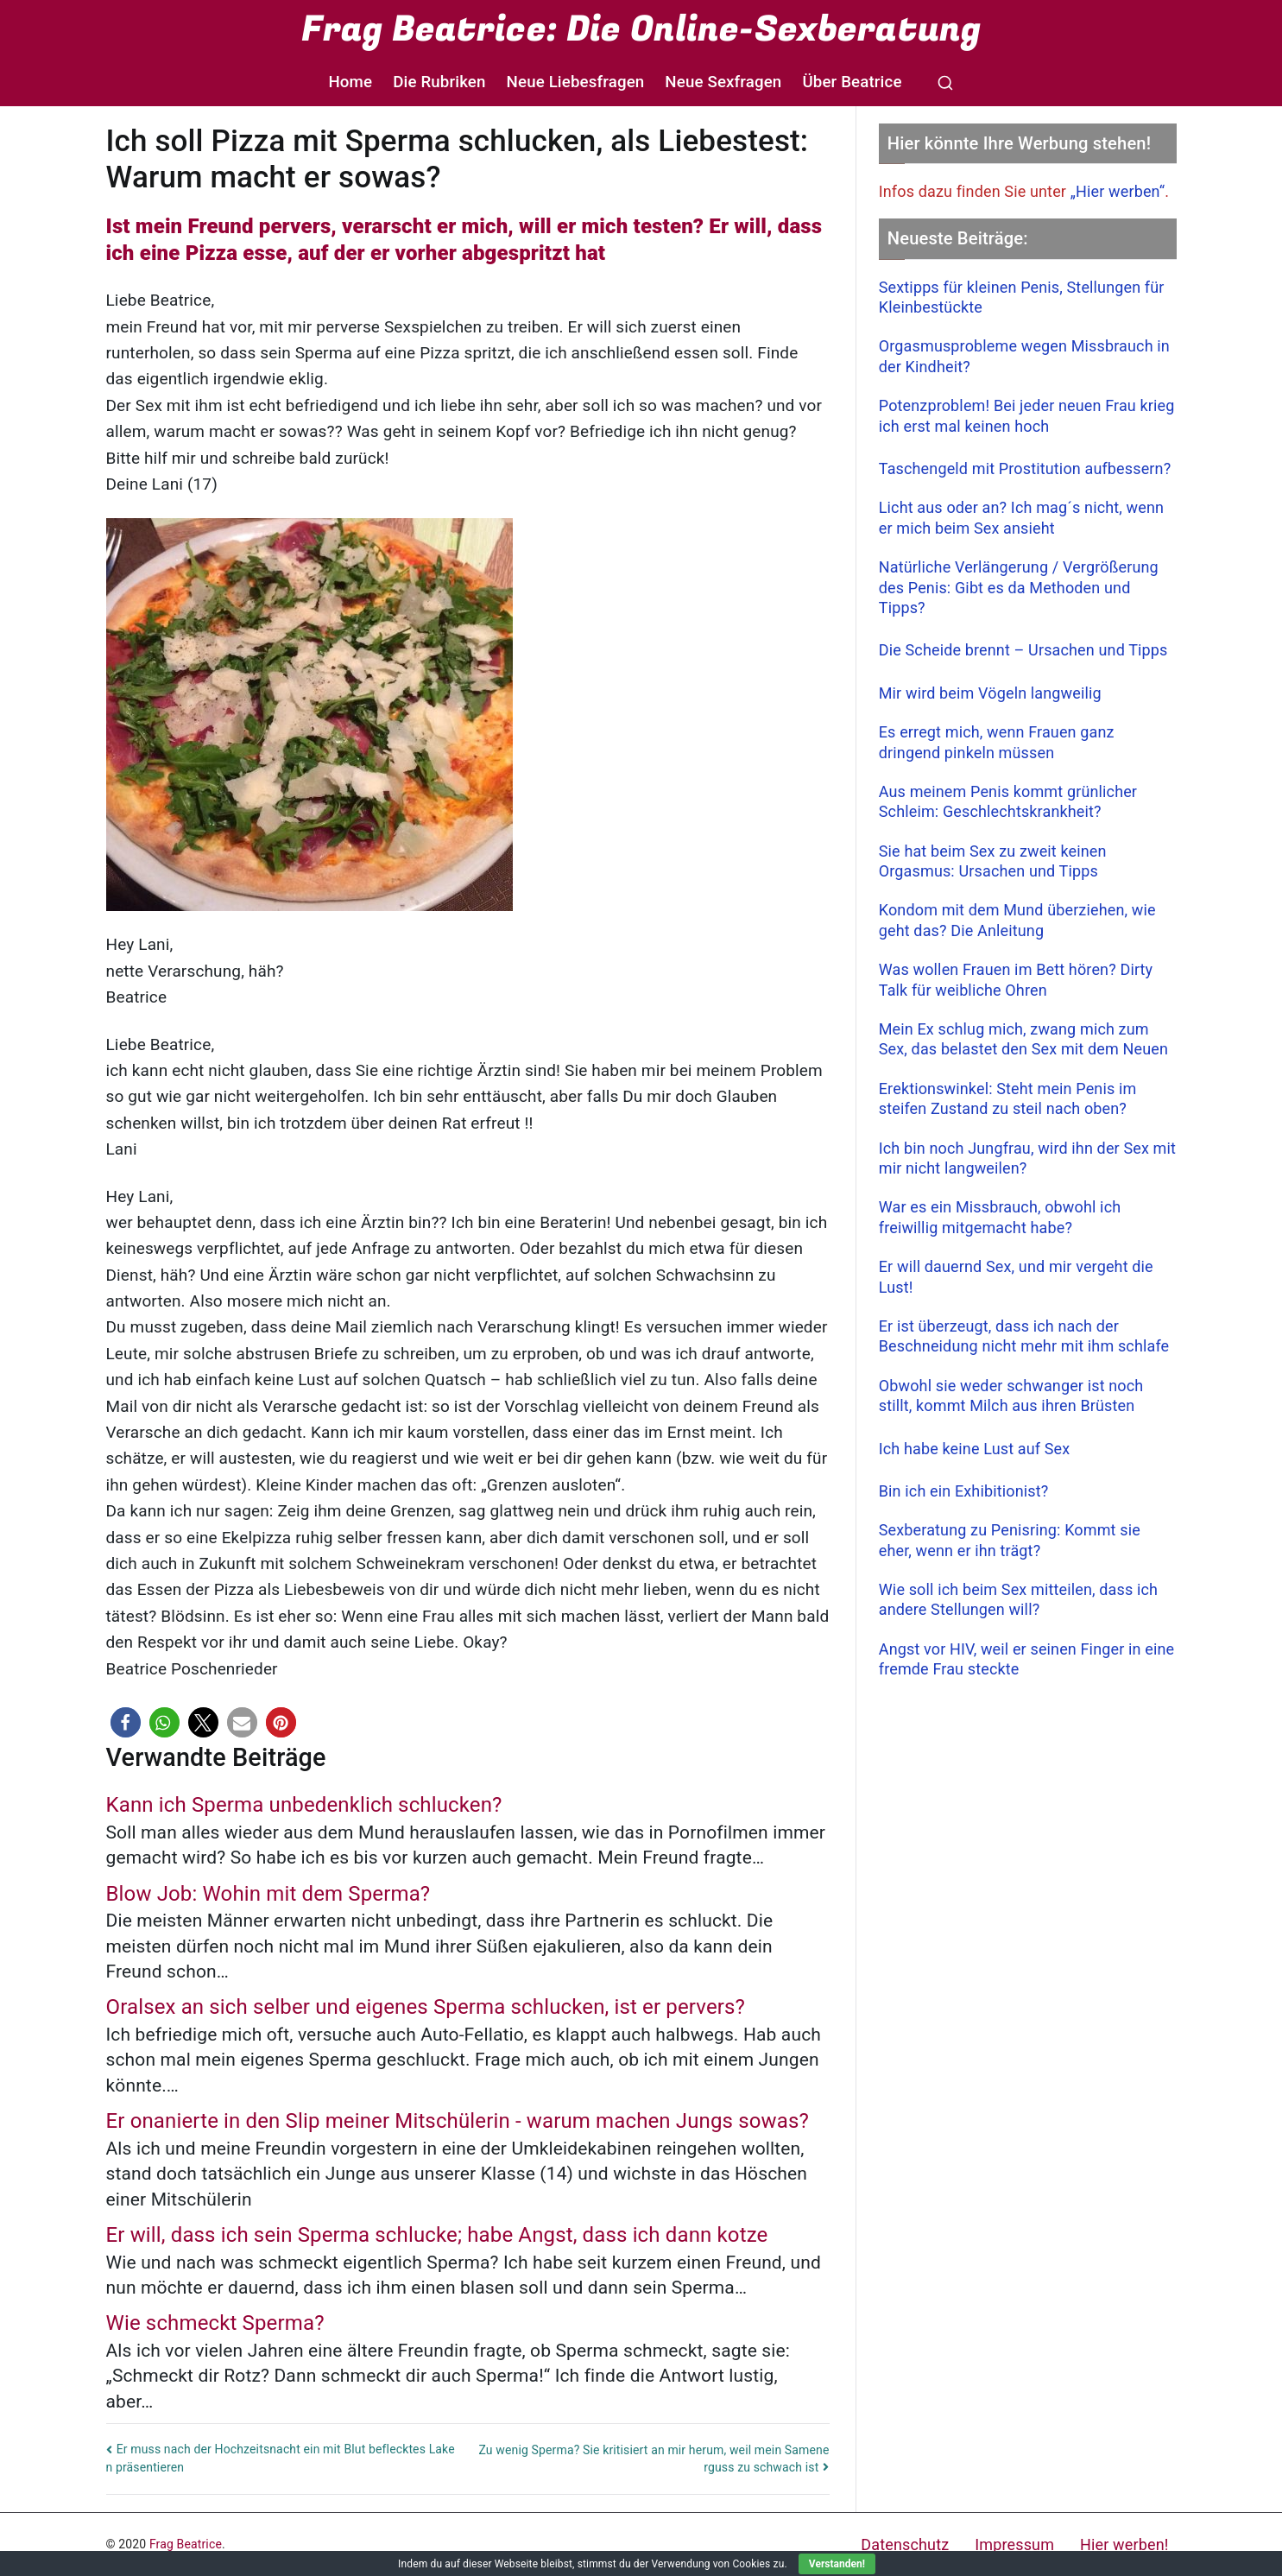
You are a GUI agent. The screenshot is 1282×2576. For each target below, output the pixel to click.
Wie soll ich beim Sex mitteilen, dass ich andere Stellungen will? (1018, 1599)
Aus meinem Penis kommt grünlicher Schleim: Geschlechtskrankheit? (1008, 801)
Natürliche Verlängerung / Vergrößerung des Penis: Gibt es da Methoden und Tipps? (1019, 587)
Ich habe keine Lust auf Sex (974, 1449)
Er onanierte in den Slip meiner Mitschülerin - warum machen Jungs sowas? (457, 2121)
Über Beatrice (851, 82)
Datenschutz (905, 2544)
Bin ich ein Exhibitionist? (964, 1491)
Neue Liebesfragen (576, 82)
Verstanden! (837, 2564)
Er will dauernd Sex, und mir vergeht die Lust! (1016, 1276)
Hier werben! (1124, 2544)
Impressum (1014, 2544)
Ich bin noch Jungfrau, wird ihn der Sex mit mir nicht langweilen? (1027, 1158)
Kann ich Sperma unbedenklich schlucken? (304, 1805)
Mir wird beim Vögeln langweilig (990, 693)
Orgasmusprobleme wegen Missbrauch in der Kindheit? (1024, 356)
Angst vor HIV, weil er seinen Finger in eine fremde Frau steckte (1026, 1659)
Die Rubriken (439, 82)
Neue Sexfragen (723, 82)
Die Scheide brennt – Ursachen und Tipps (1023, 650)
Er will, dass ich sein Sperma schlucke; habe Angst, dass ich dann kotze (437, 2235)
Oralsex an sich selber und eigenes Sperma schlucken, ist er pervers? (426, 2007)
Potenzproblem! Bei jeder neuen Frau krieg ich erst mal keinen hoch (1027, 415)
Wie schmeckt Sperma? (215, 2323)
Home (350, 82)
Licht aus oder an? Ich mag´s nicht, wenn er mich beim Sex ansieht (1021, 517)
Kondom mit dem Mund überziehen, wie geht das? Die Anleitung (1017, 920)
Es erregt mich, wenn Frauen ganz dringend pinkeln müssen (997, 742)
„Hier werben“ (1117, 191)
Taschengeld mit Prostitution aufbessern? (1025, 468)
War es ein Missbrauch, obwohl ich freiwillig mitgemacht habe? (1000, 1217)
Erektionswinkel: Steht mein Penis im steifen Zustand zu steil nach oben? (1008, 1098)
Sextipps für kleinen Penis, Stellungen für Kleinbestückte (1022, 297)
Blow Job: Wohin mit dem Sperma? (268, 1894)
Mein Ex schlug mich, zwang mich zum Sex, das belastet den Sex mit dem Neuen (1023, 1039)
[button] (126, 1722)
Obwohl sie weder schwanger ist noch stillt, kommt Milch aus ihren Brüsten (1011, 1396)
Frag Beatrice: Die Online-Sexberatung (641, 29)
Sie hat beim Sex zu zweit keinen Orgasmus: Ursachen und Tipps (993, 861)
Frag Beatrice (185, 2544)
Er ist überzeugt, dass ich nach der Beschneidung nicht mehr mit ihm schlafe (1024, 1336)
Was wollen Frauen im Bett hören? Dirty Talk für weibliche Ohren (1016, 979)
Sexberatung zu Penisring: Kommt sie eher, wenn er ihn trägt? (1009, 1540)
